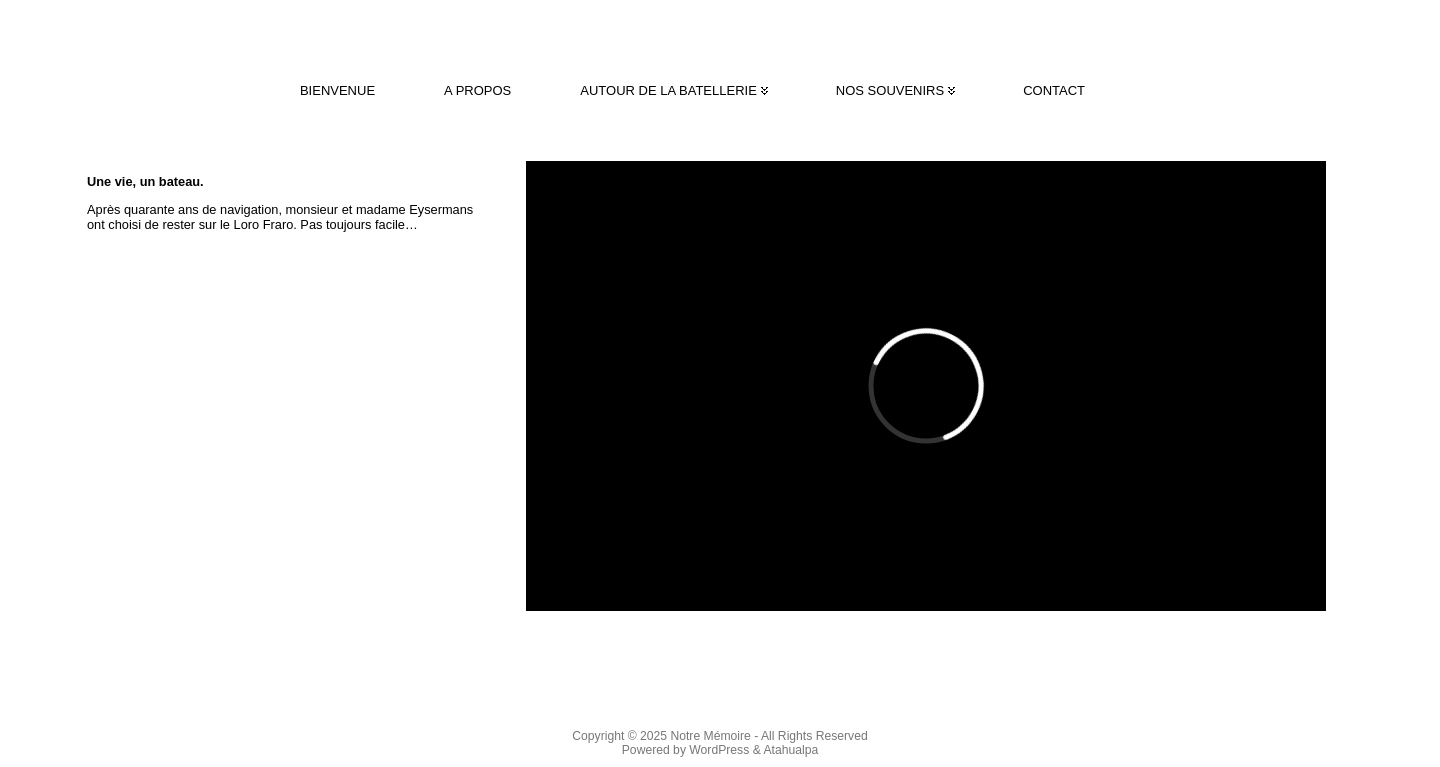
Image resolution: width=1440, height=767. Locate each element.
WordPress (719, 750)
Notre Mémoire (710, 736)
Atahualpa (790, 750)
